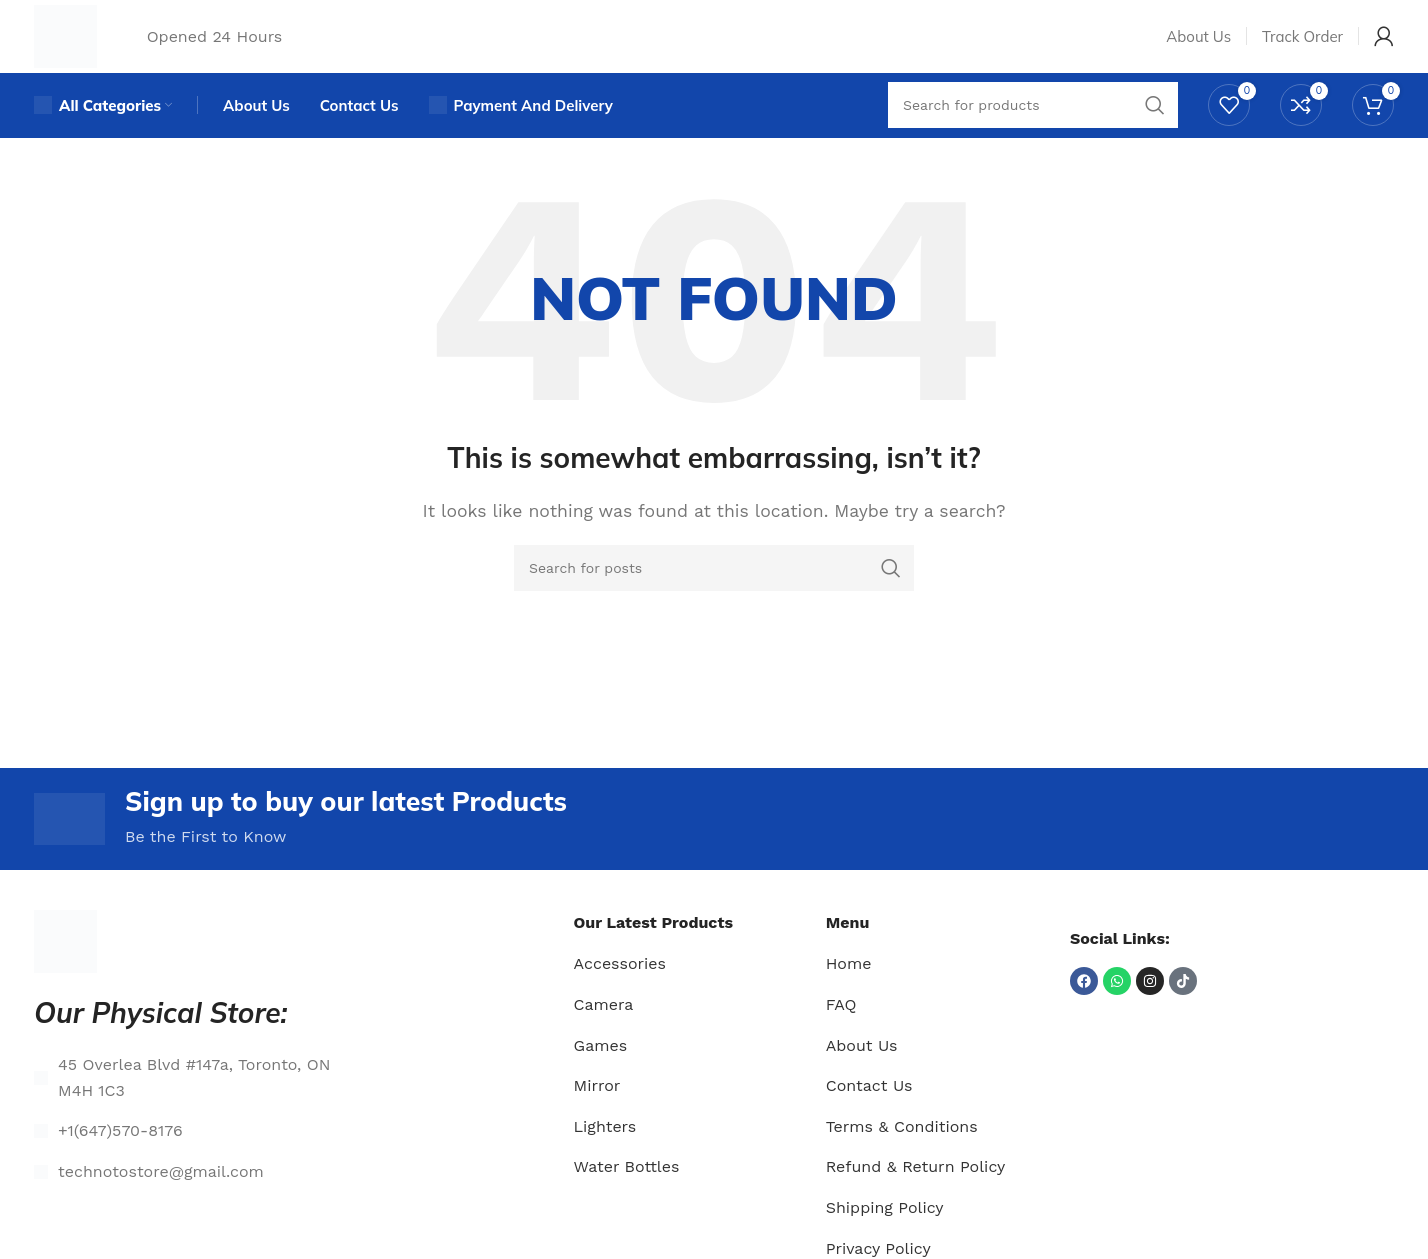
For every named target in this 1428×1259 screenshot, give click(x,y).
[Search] (714, 590)
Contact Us (869, 1112)
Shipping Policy (885, 1234)
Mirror (597, 1112)
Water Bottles (627, 1194)
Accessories (620, 991)
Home (849, 991)
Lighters (605, 1153)
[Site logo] (74, 43)
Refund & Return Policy (916, 1194)
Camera (604, 1031)
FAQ (841, 1031)
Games (601, 1072)
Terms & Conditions (902, 1153)
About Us (862, 1072)
